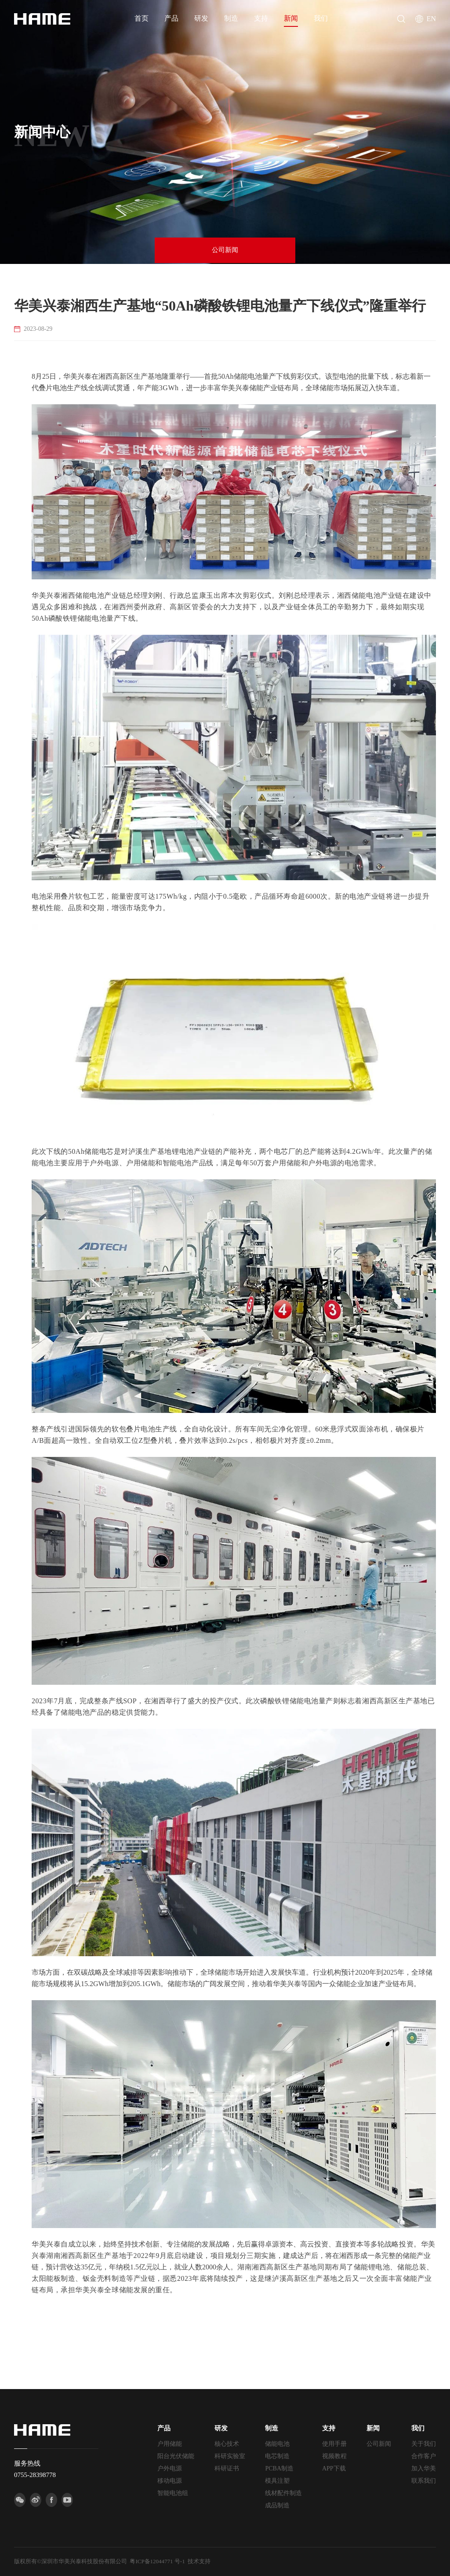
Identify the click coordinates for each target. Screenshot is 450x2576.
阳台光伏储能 (175, 2456)
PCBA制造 (279, 2468)
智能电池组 (172, 2493)
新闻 (291, 18)
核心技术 (226, 2444)
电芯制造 (277, 2456)
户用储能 (169, 2444)
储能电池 (277, 2444)
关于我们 (423, 2444)
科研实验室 (229, 2456)
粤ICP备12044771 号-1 (157, 2561)
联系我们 (423, 2480)
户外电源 (169, 2468)
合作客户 (423, 2456)
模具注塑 (277, 2480)
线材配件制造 (283, 2493)
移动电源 (169, 2480)
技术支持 (199, 2561)
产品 (171, 18)
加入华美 (423, 2468)
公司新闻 (225, 250)
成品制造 (277, 2505)
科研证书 (226, 2468)
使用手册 (334, 2444)
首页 (141, 18)
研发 (201, 18)
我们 (321, 18)
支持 (261, 18)
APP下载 (334, 2468)
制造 (231, 18)
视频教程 (334, 2456)
